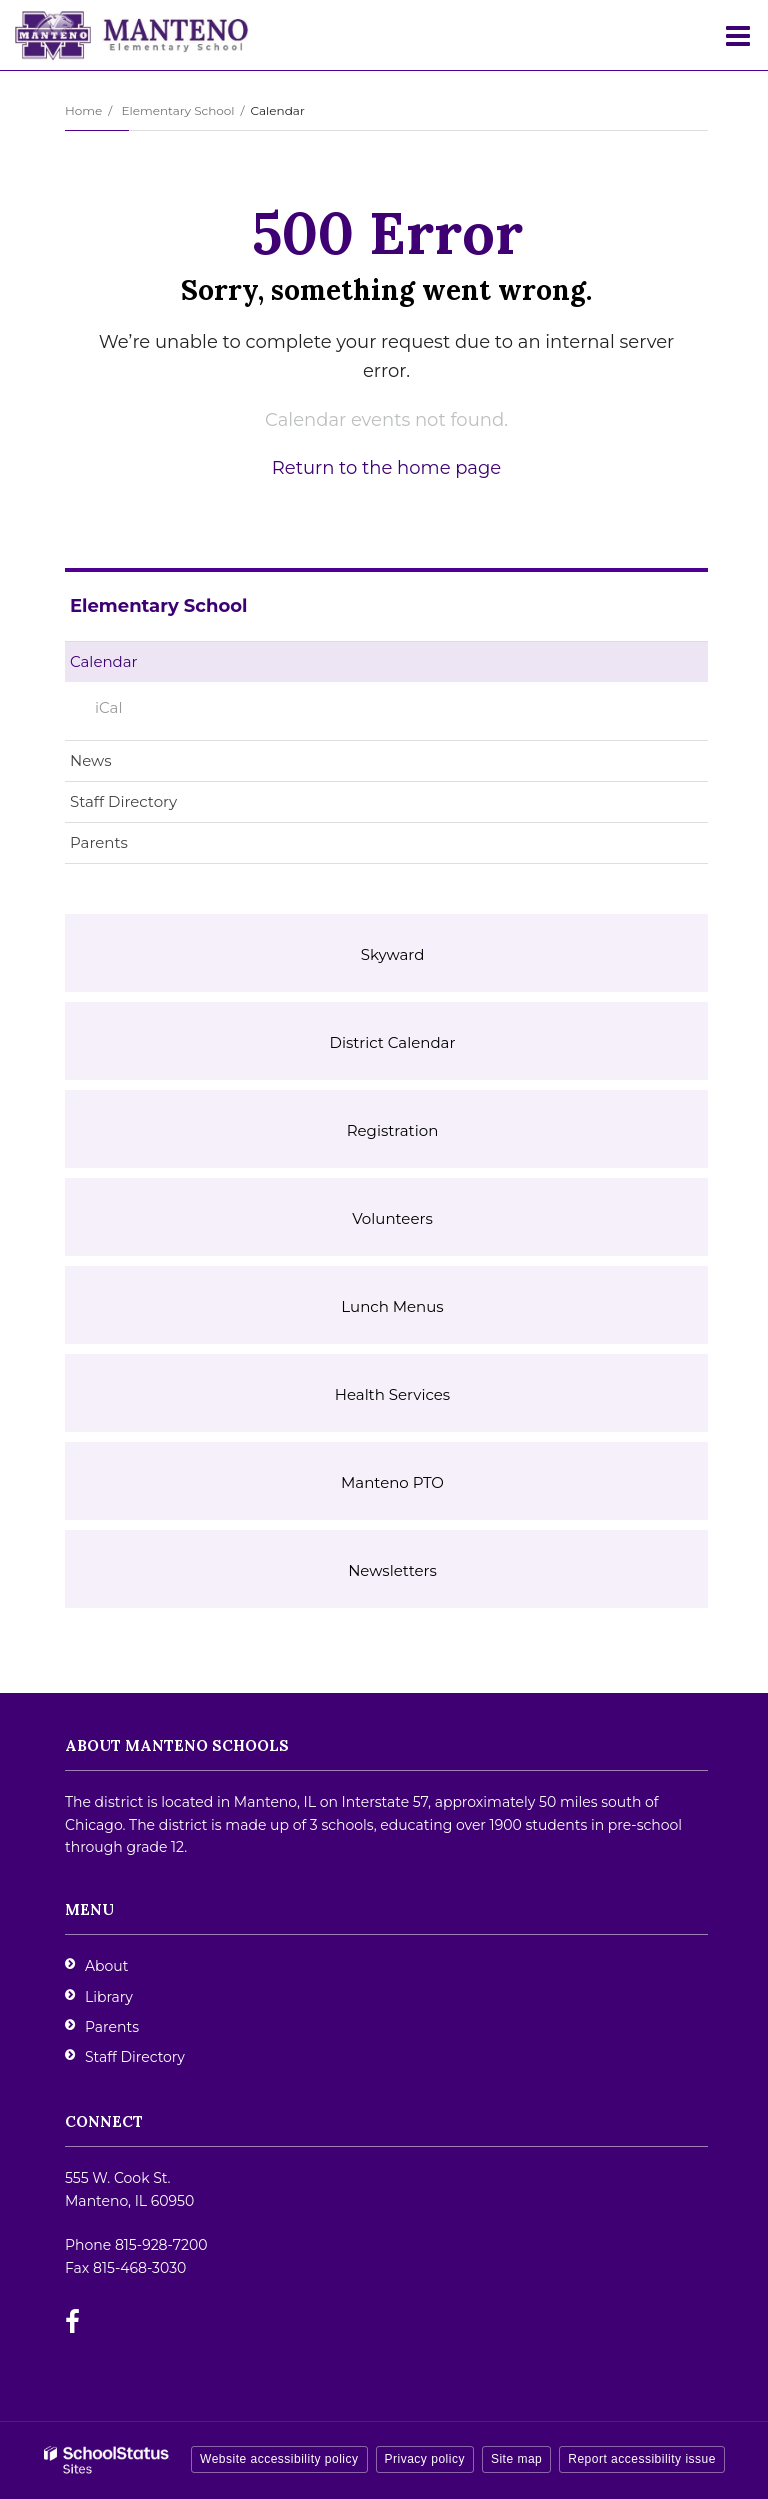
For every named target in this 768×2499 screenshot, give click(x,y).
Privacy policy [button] (425, 2459)
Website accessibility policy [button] (279, 2459)
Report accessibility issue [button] (642, 2459)
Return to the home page (386, 468)
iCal (108, 707)
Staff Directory (123, 801)
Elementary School (177, 110)
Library (109, 1997)
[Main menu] (738, 35)
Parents (99, 842)
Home (83, 110)
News (91, 760)
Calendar (104, 661)
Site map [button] (516, 2459)
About (106, 1966)
